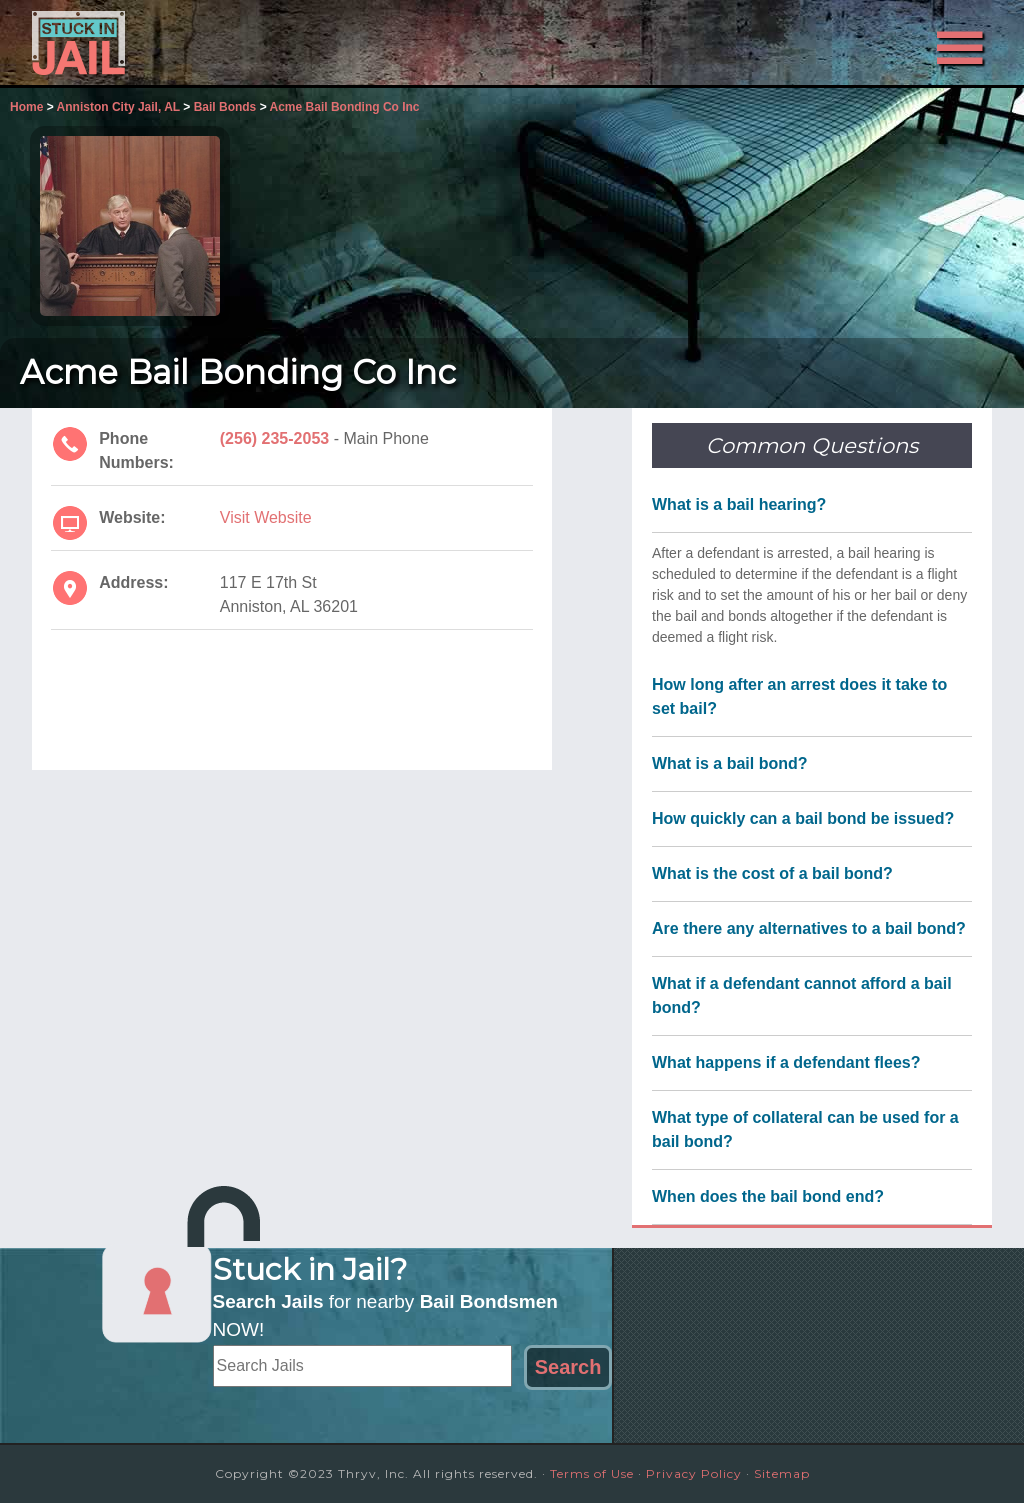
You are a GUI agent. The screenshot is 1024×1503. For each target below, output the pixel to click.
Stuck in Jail (212, 43)
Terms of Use (592, 1473)
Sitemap (782, 1473)
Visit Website (266, 517)
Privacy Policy (694, 1473)
